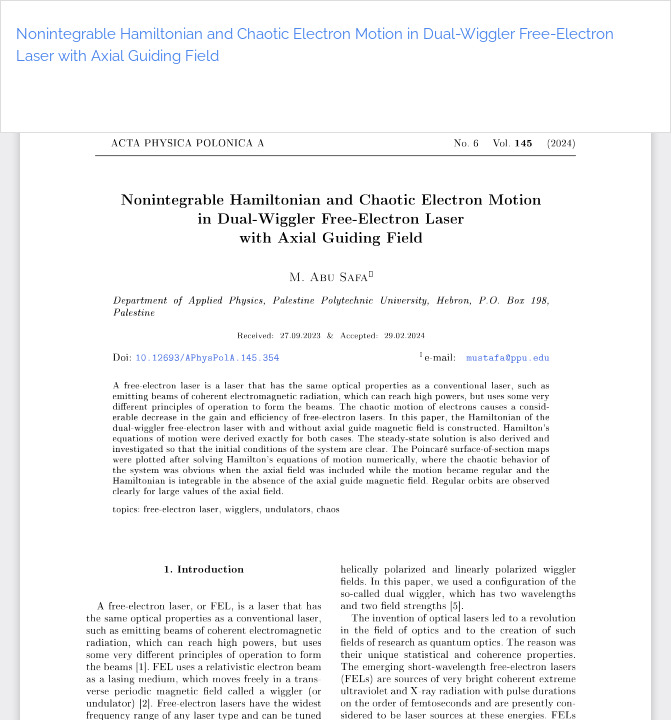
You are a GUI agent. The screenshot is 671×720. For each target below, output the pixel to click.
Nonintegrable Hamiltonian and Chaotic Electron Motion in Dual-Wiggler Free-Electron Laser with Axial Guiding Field (315, 45)
